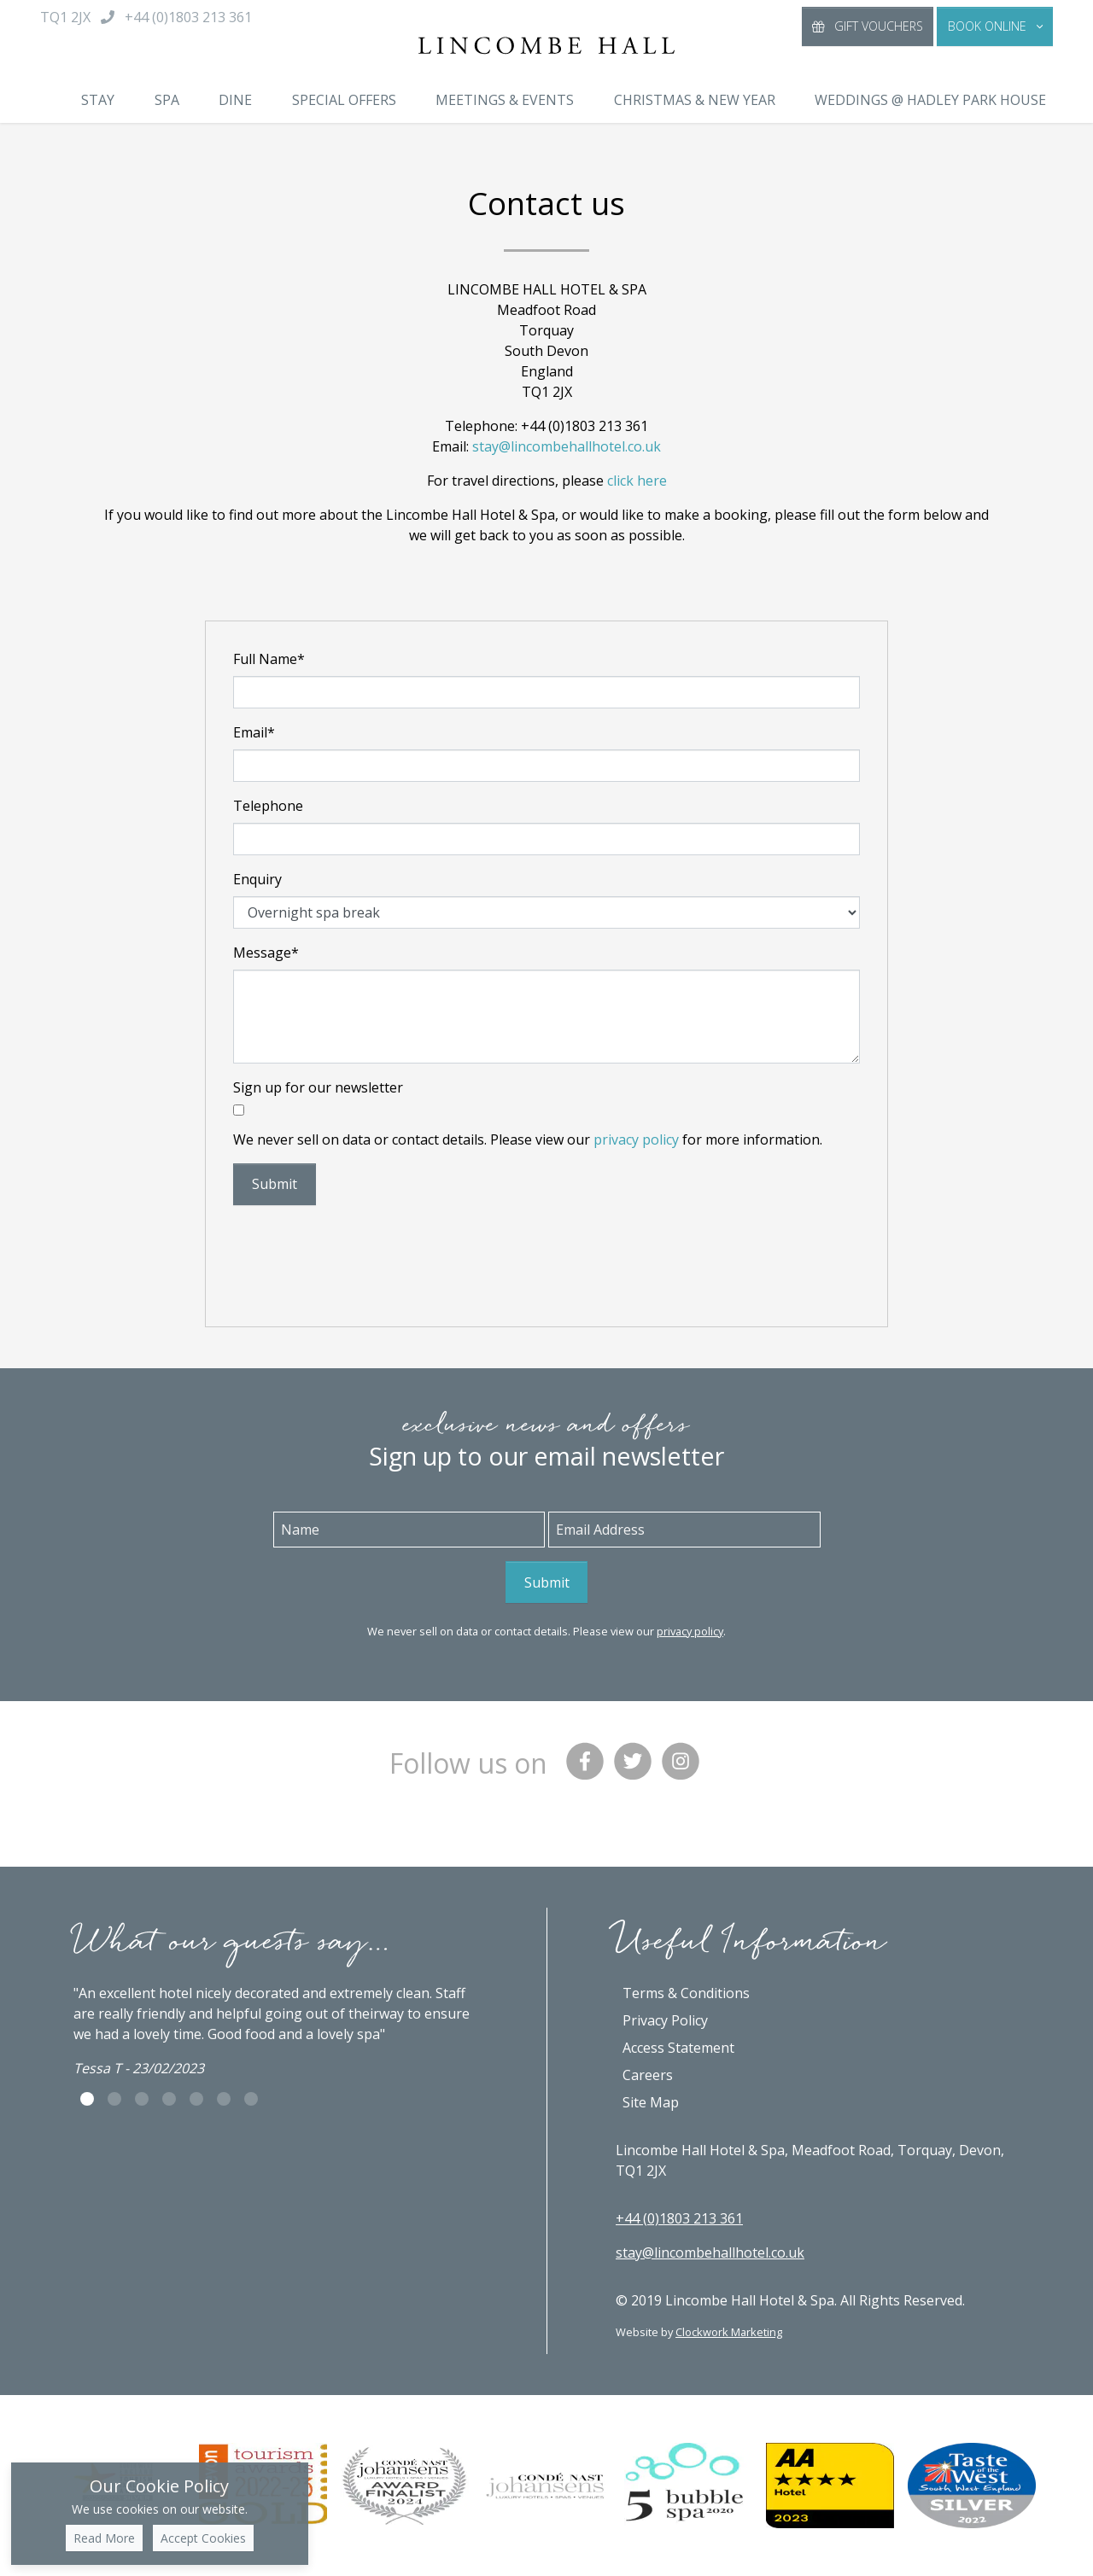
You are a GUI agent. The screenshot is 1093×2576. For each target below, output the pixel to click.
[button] (995, 26)
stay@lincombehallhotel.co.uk (566, 446)
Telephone (268, 805)
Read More (104, 2538)
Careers (647, 2075)
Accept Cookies (203, 2538)
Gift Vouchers (867, 26)
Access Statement (678, 2047)
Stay (97, 99)
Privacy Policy (665, 2020)
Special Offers (344, 99)
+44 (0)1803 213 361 (679, 2218)
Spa (167, 99)
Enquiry (257, 879)
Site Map (650, 2102)
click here (637, 480)
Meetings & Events (504, 99)
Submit (274, 1183)
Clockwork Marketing (728, 2332)
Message (266, 952)
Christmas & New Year (694, 99)
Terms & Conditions (686, 1993)
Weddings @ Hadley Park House (930, 99)
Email (254, 732)
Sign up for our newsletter (318, 1087)
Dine (235, 99)
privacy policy (636, 1139)
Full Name (269, 659)
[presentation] (363, 1252)
